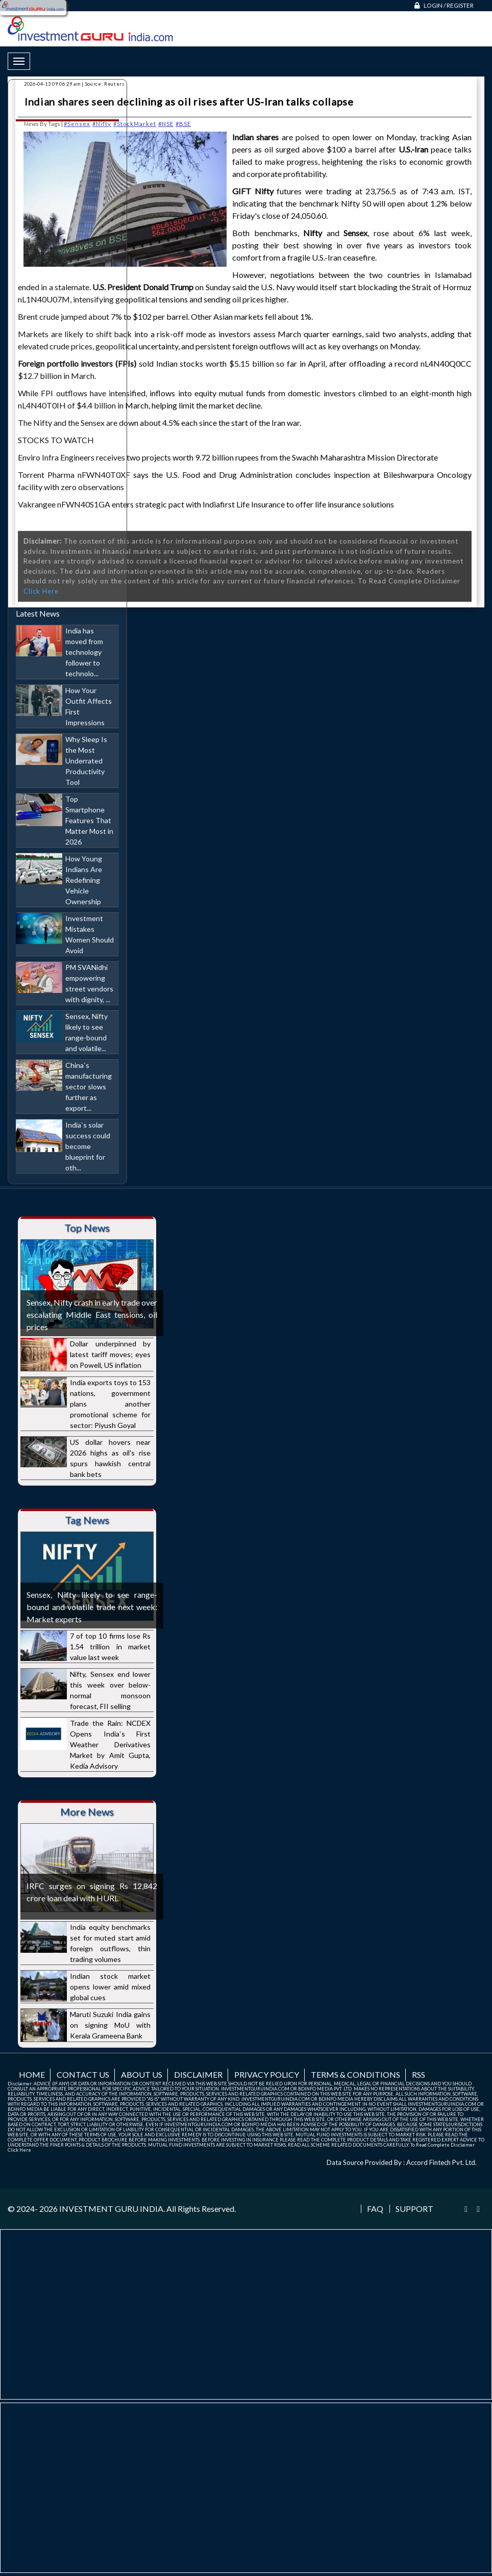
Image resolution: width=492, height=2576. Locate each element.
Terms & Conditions (355, 2074)
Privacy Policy (266, 2074)
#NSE (166, 123)
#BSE (183, 123)
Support (414, 2209)
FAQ (375, 2209)
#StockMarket (134, 123)
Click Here (19, 2150)
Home (32, 2074)
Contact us (83, 2074)
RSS (418, 2074)
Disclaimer (198, 2074)
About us (141, 2074)
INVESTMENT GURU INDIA (111, 2208)
